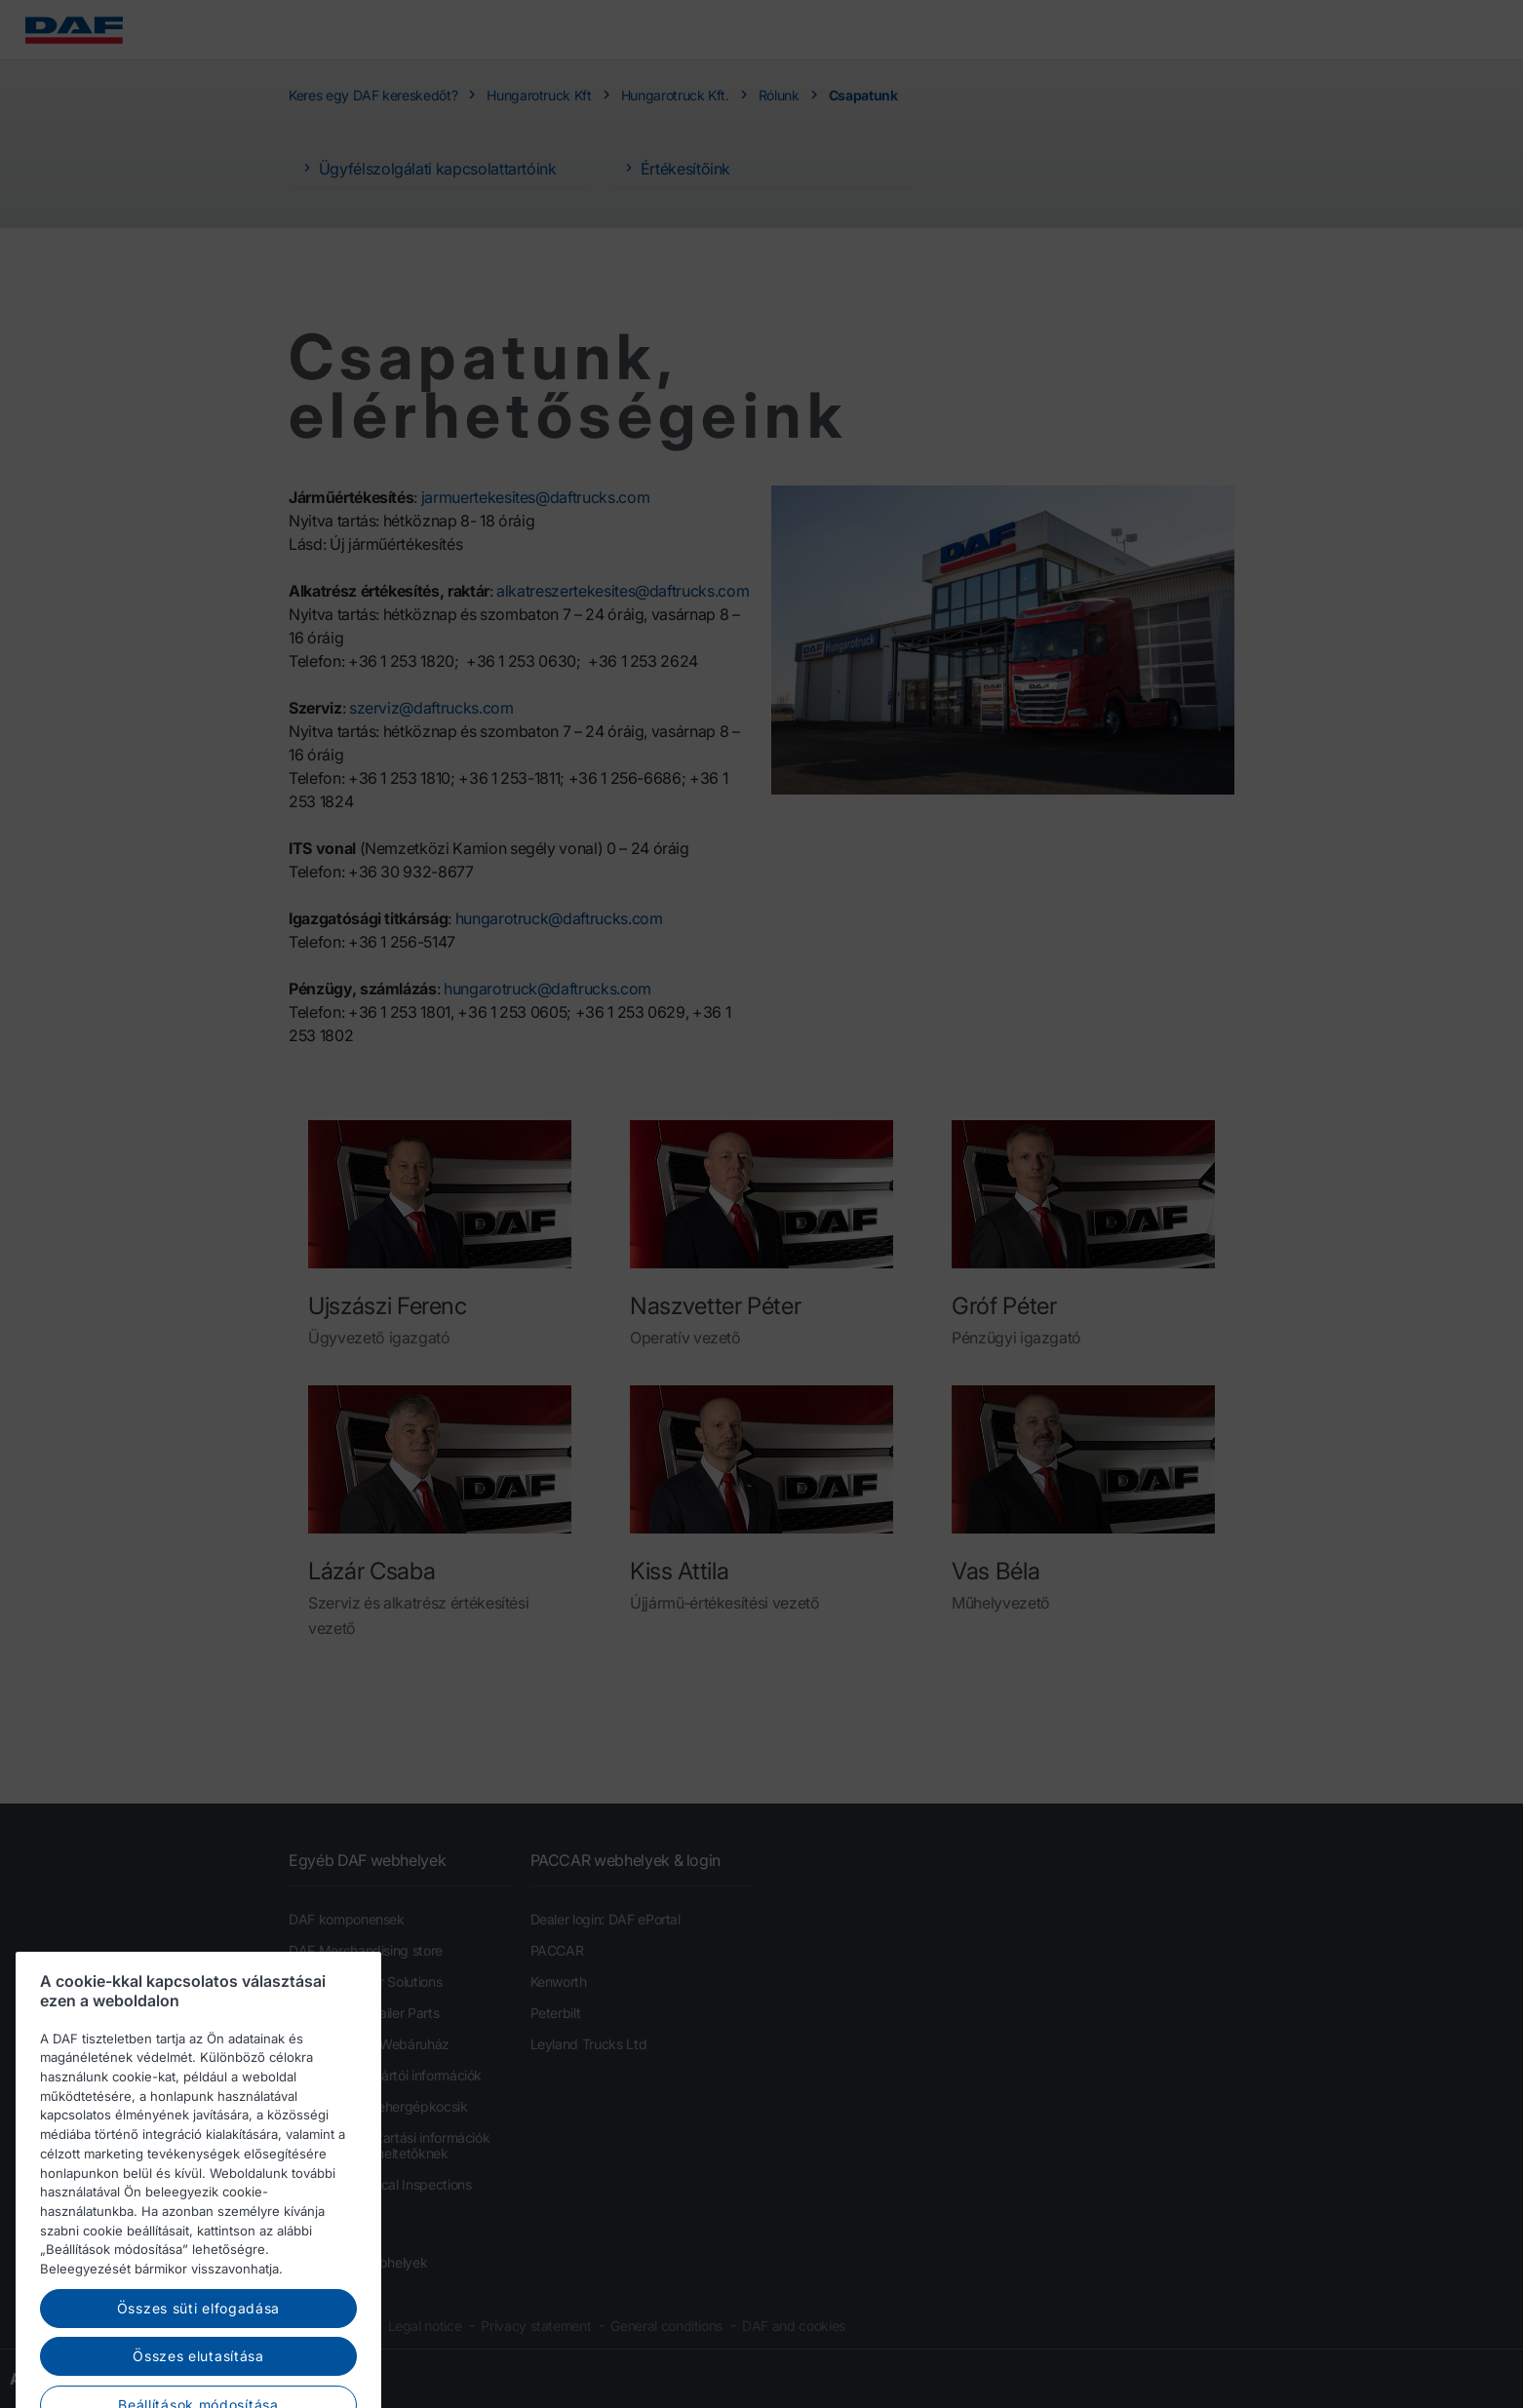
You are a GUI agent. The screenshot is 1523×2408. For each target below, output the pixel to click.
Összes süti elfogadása (198, 2328)
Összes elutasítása (198, 2377)
